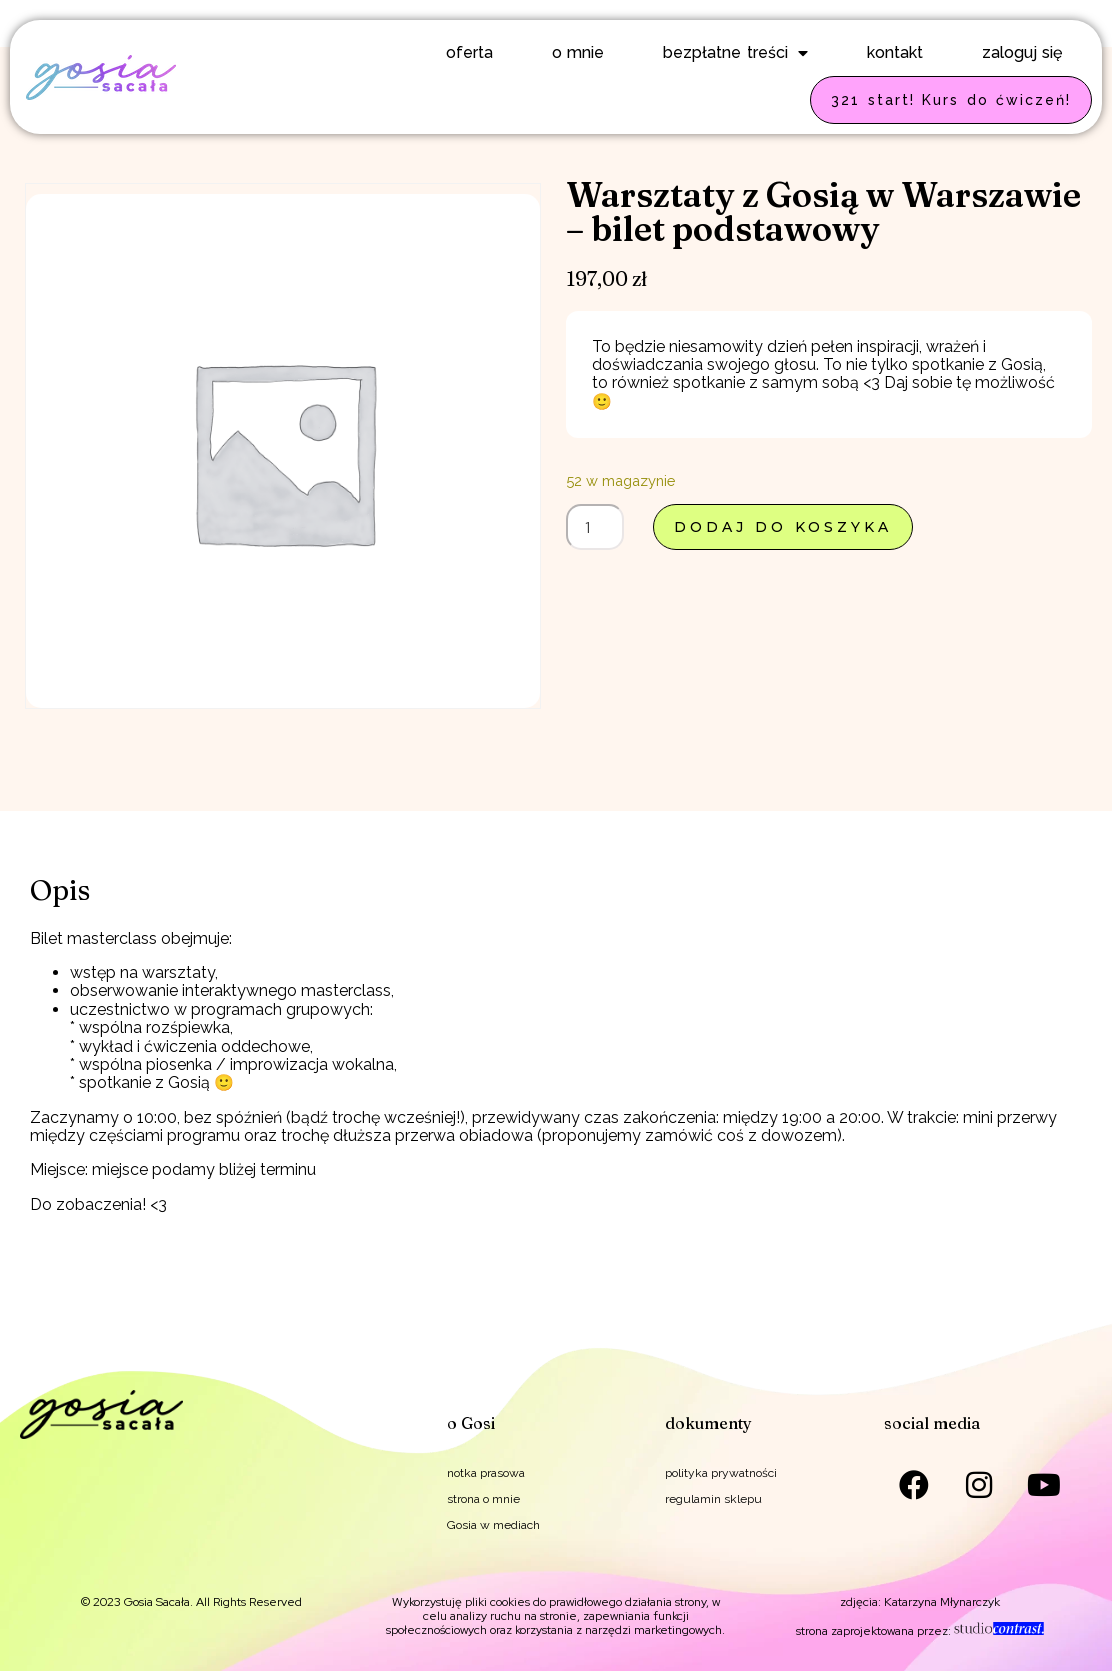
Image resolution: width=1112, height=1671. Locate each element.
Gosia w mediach (493, 1525)
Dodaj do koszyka (783, 527)
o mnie (578, 52)
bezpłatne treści (735, 53)
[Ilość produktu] (595, 527)
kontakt (895, 52)
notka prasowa (486, 1473)
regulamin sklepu (713, 1499)
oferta (469, 52)
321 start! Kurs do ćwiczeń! (951, 100)
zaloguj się (1022, 52)
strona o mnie (483, 1499)
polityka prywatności (721, 1473)
